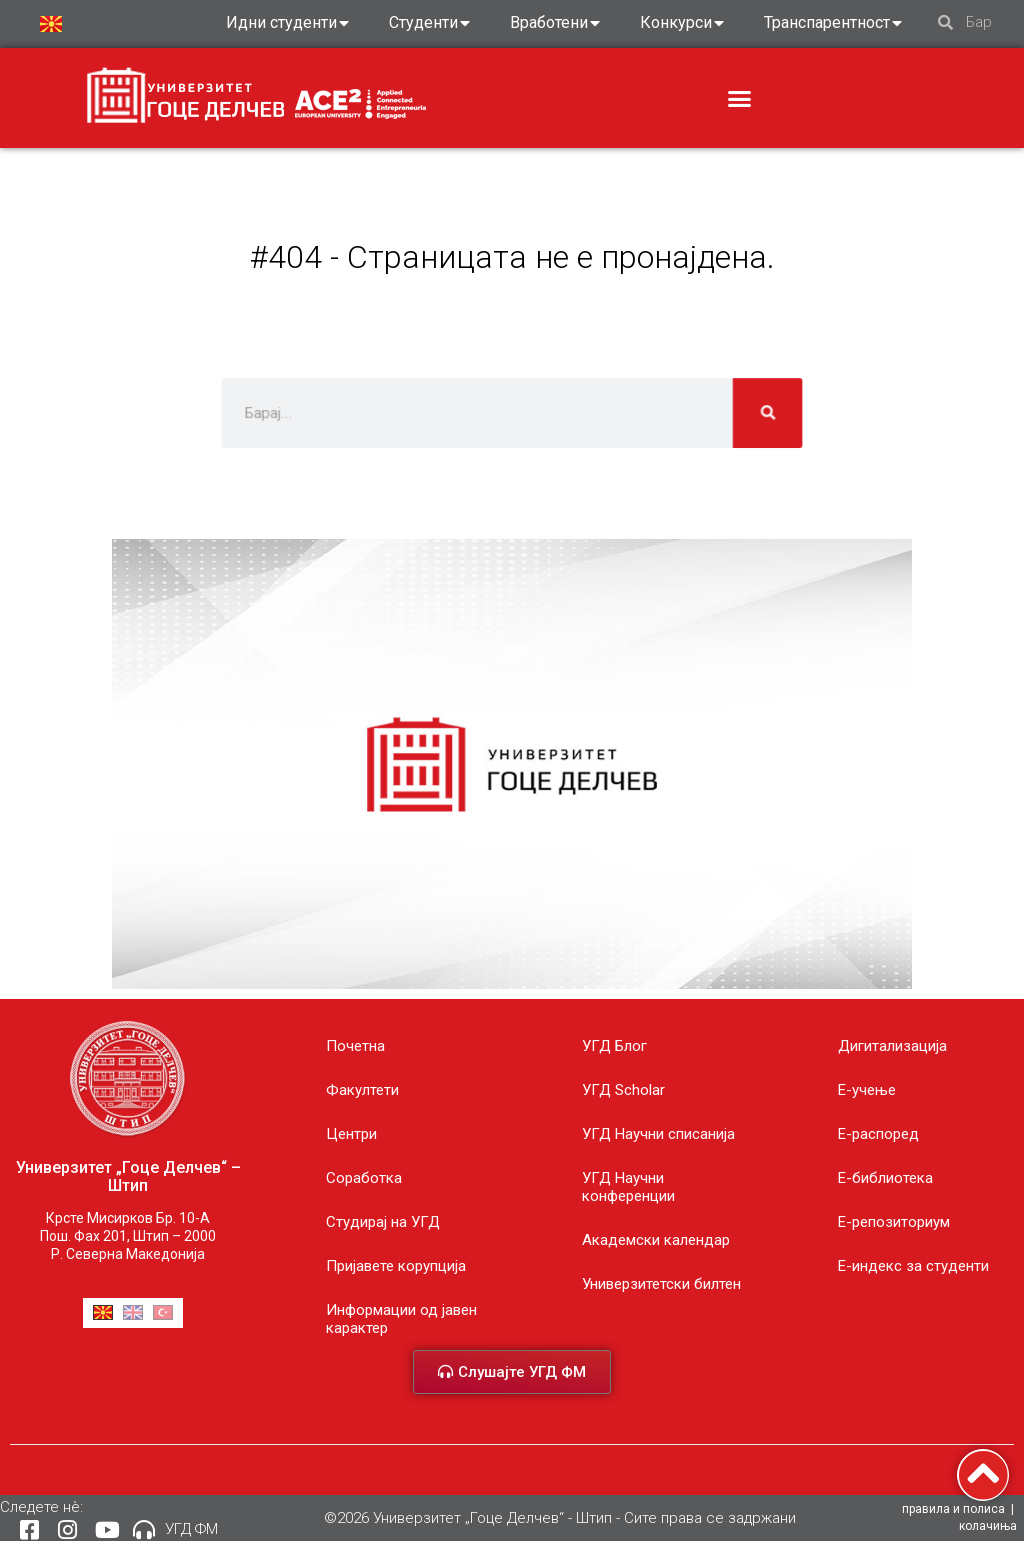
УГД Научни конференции (628, 1187)
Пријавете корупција (396, 1266)
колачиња (988, 1526)
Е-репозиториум (894, 1222)
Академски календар (656, 1240)
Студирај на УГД (383, 1222)
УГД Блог (614, 1046)
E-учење (867, 1090)
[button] (740, 99)
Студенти (429, 23)
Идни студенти (287, 23)
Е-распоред (878, 1134)
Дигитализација (892, 1046)
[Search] (743, 412)
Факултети (362, 1090)
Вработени (555, 23)
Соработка (364, 1178)
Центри (351, 1134)
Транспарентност (833, 23)
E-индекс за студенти (913, 1266)
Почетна (355, 1046)
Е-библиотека (885, 1178)
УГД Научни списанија (658, 1134)
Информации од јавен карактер (401, 1319)
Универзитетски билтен (661, 1284)
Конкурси (682, 23)
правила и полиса (953, 1509)
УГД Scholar (623, 1090)
